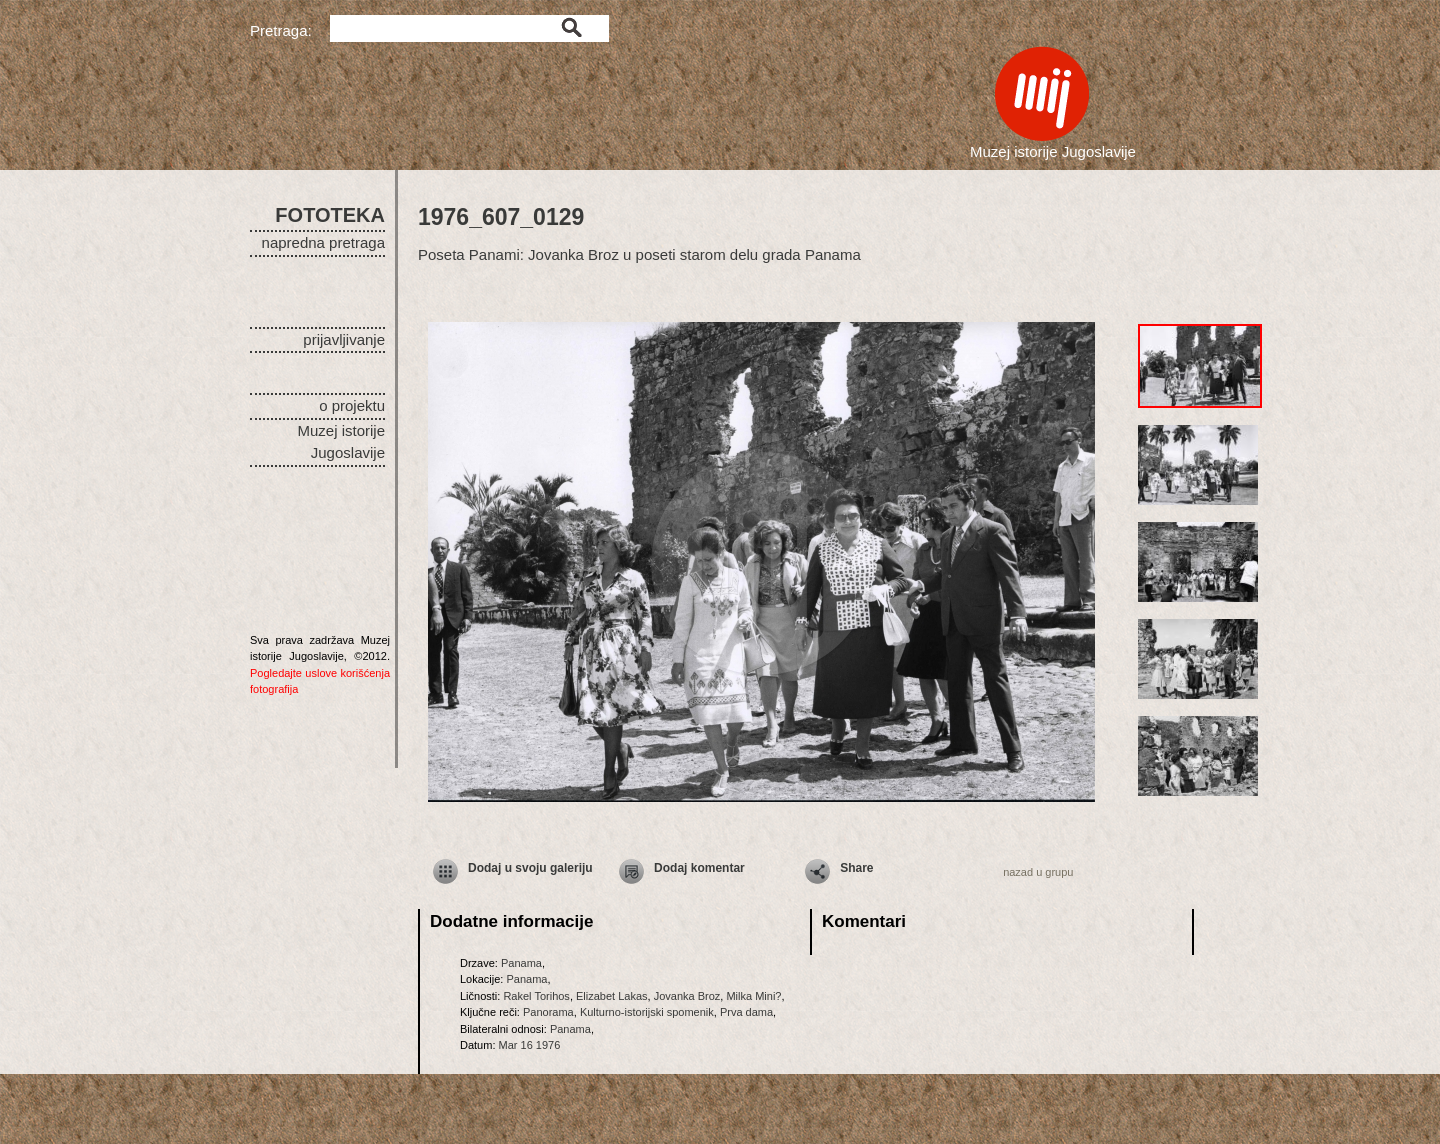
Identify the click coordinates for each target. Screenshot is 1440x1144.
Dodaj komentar (699, 868)
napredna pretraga (323, 242)
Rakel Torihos (536, 996)
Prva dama (746, 1012)
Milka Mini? (753, 996)
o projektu (352, 405)
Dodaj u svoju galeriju (530, 868)
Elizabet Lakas (612, 996)
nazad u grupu (1038, 872)
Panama (521, 963)
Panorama (548, 1012)
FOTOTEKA (330, 215)
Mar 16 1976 (530, 1045)
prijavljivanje (344, 339)
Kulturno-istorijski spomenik (647, 1012)
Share (856, 868)
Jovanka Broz (687, 996)
